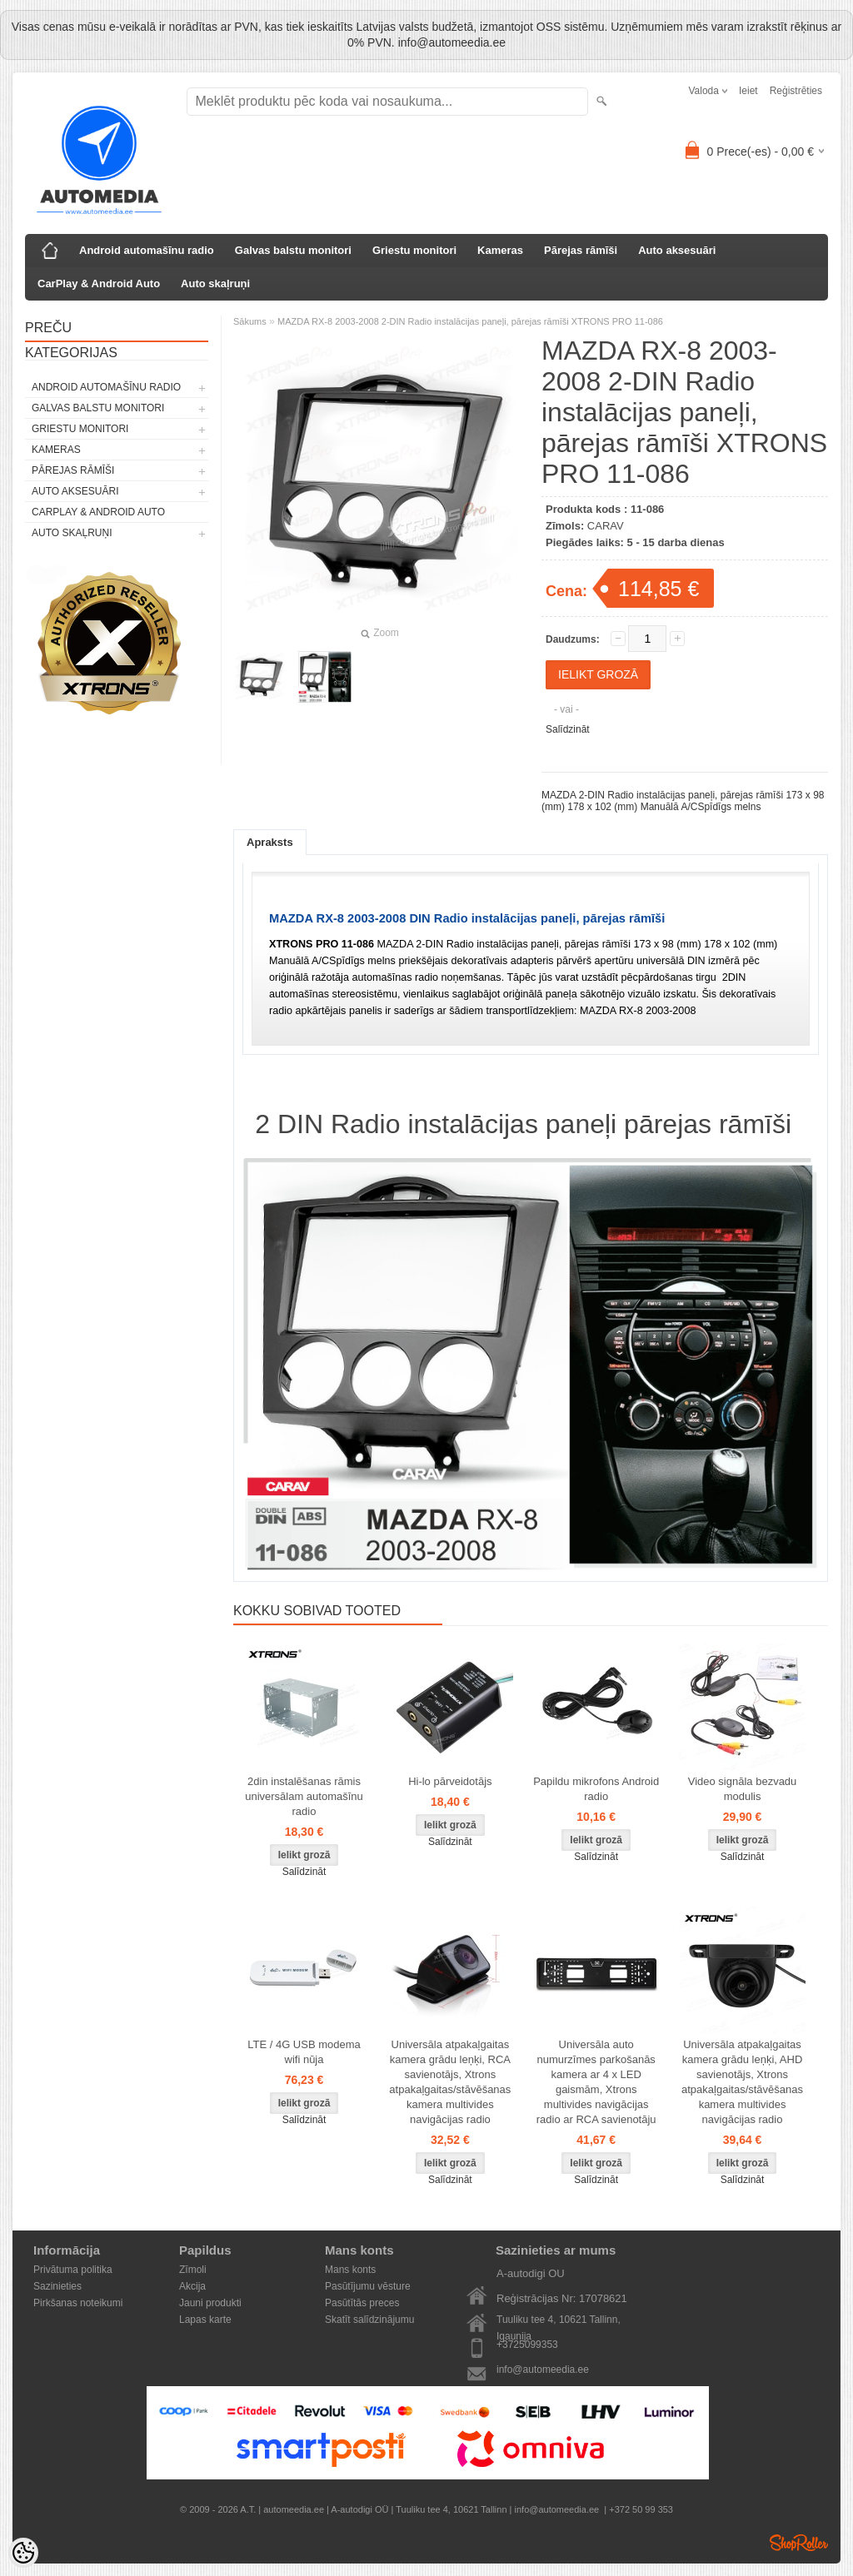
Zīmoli (193, 2269)
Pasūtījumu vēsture (368, 2286)
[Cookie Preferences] (23, 2553)
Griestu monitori (414, 250)
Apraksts (270, 842)
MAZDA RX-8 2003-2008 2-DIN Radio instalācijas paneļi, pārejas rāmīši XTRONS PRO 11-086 (470, 321)
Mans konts (350, 2269)
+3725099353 (527, 2344)
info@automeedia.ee (542, 2369)
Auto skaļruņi (215, 283)
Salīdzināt (568, 729)
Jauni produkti (210, 2303)
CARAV (605, 526)
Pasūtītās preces (362, 2303)
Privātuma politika (72, 2269)
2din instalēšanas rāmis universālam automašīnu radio (304, 1796)
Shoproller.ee (799, 2542)
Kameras (500, 250)
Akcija (192, 2286)
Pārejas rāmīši (580, 250)
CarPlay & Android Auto (98, 283)
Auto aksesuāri (677, 250)
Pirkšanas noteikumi (77, 2303)
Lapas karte (205, 2319)
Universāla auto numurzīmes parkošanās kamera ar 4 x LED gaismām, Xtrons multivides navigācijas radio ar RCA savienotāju (596, 2082)
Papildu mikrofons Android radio (596, 1789)
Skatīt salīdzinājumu (369, 2319)
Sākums (250, 321)
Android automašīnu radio (146, 250)
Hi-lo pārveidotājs (449, 1781)
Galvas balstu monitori (293, 250)
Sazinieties (57, 2286)
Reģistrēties (796, 91)
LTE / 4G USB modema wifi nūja (304, 2052)
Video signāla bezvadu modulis (742, 1789)
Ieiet (748, 91)
